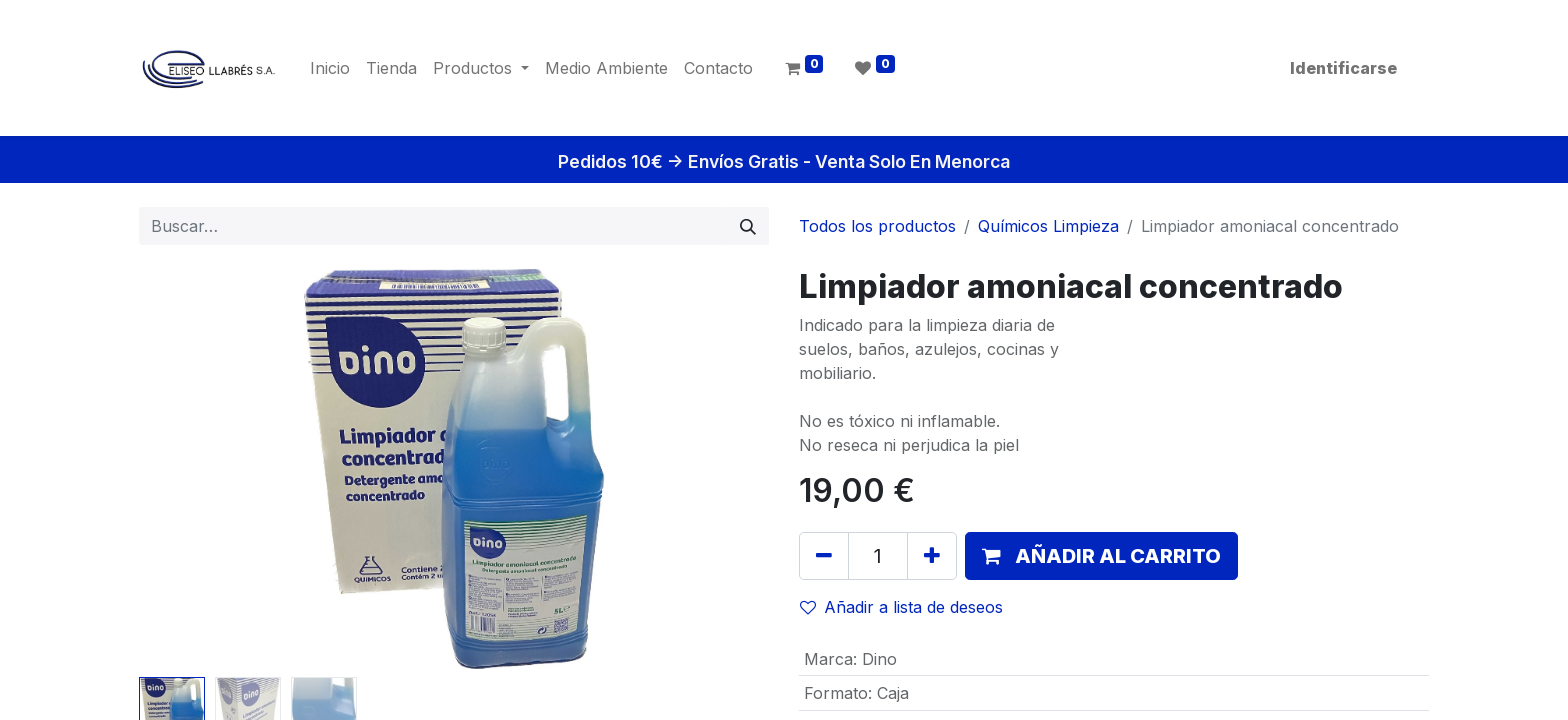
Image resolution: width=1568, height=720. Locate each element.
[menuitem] (330, 68)
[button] (1101, 556)
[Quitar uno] (824, 556)
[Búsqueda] (748, 226)
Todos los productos (877, 226)
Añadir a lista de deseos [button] (901, 607)
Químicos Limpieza (1048, 226)
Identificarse (1343, 68)
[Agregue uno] (932, 556)
